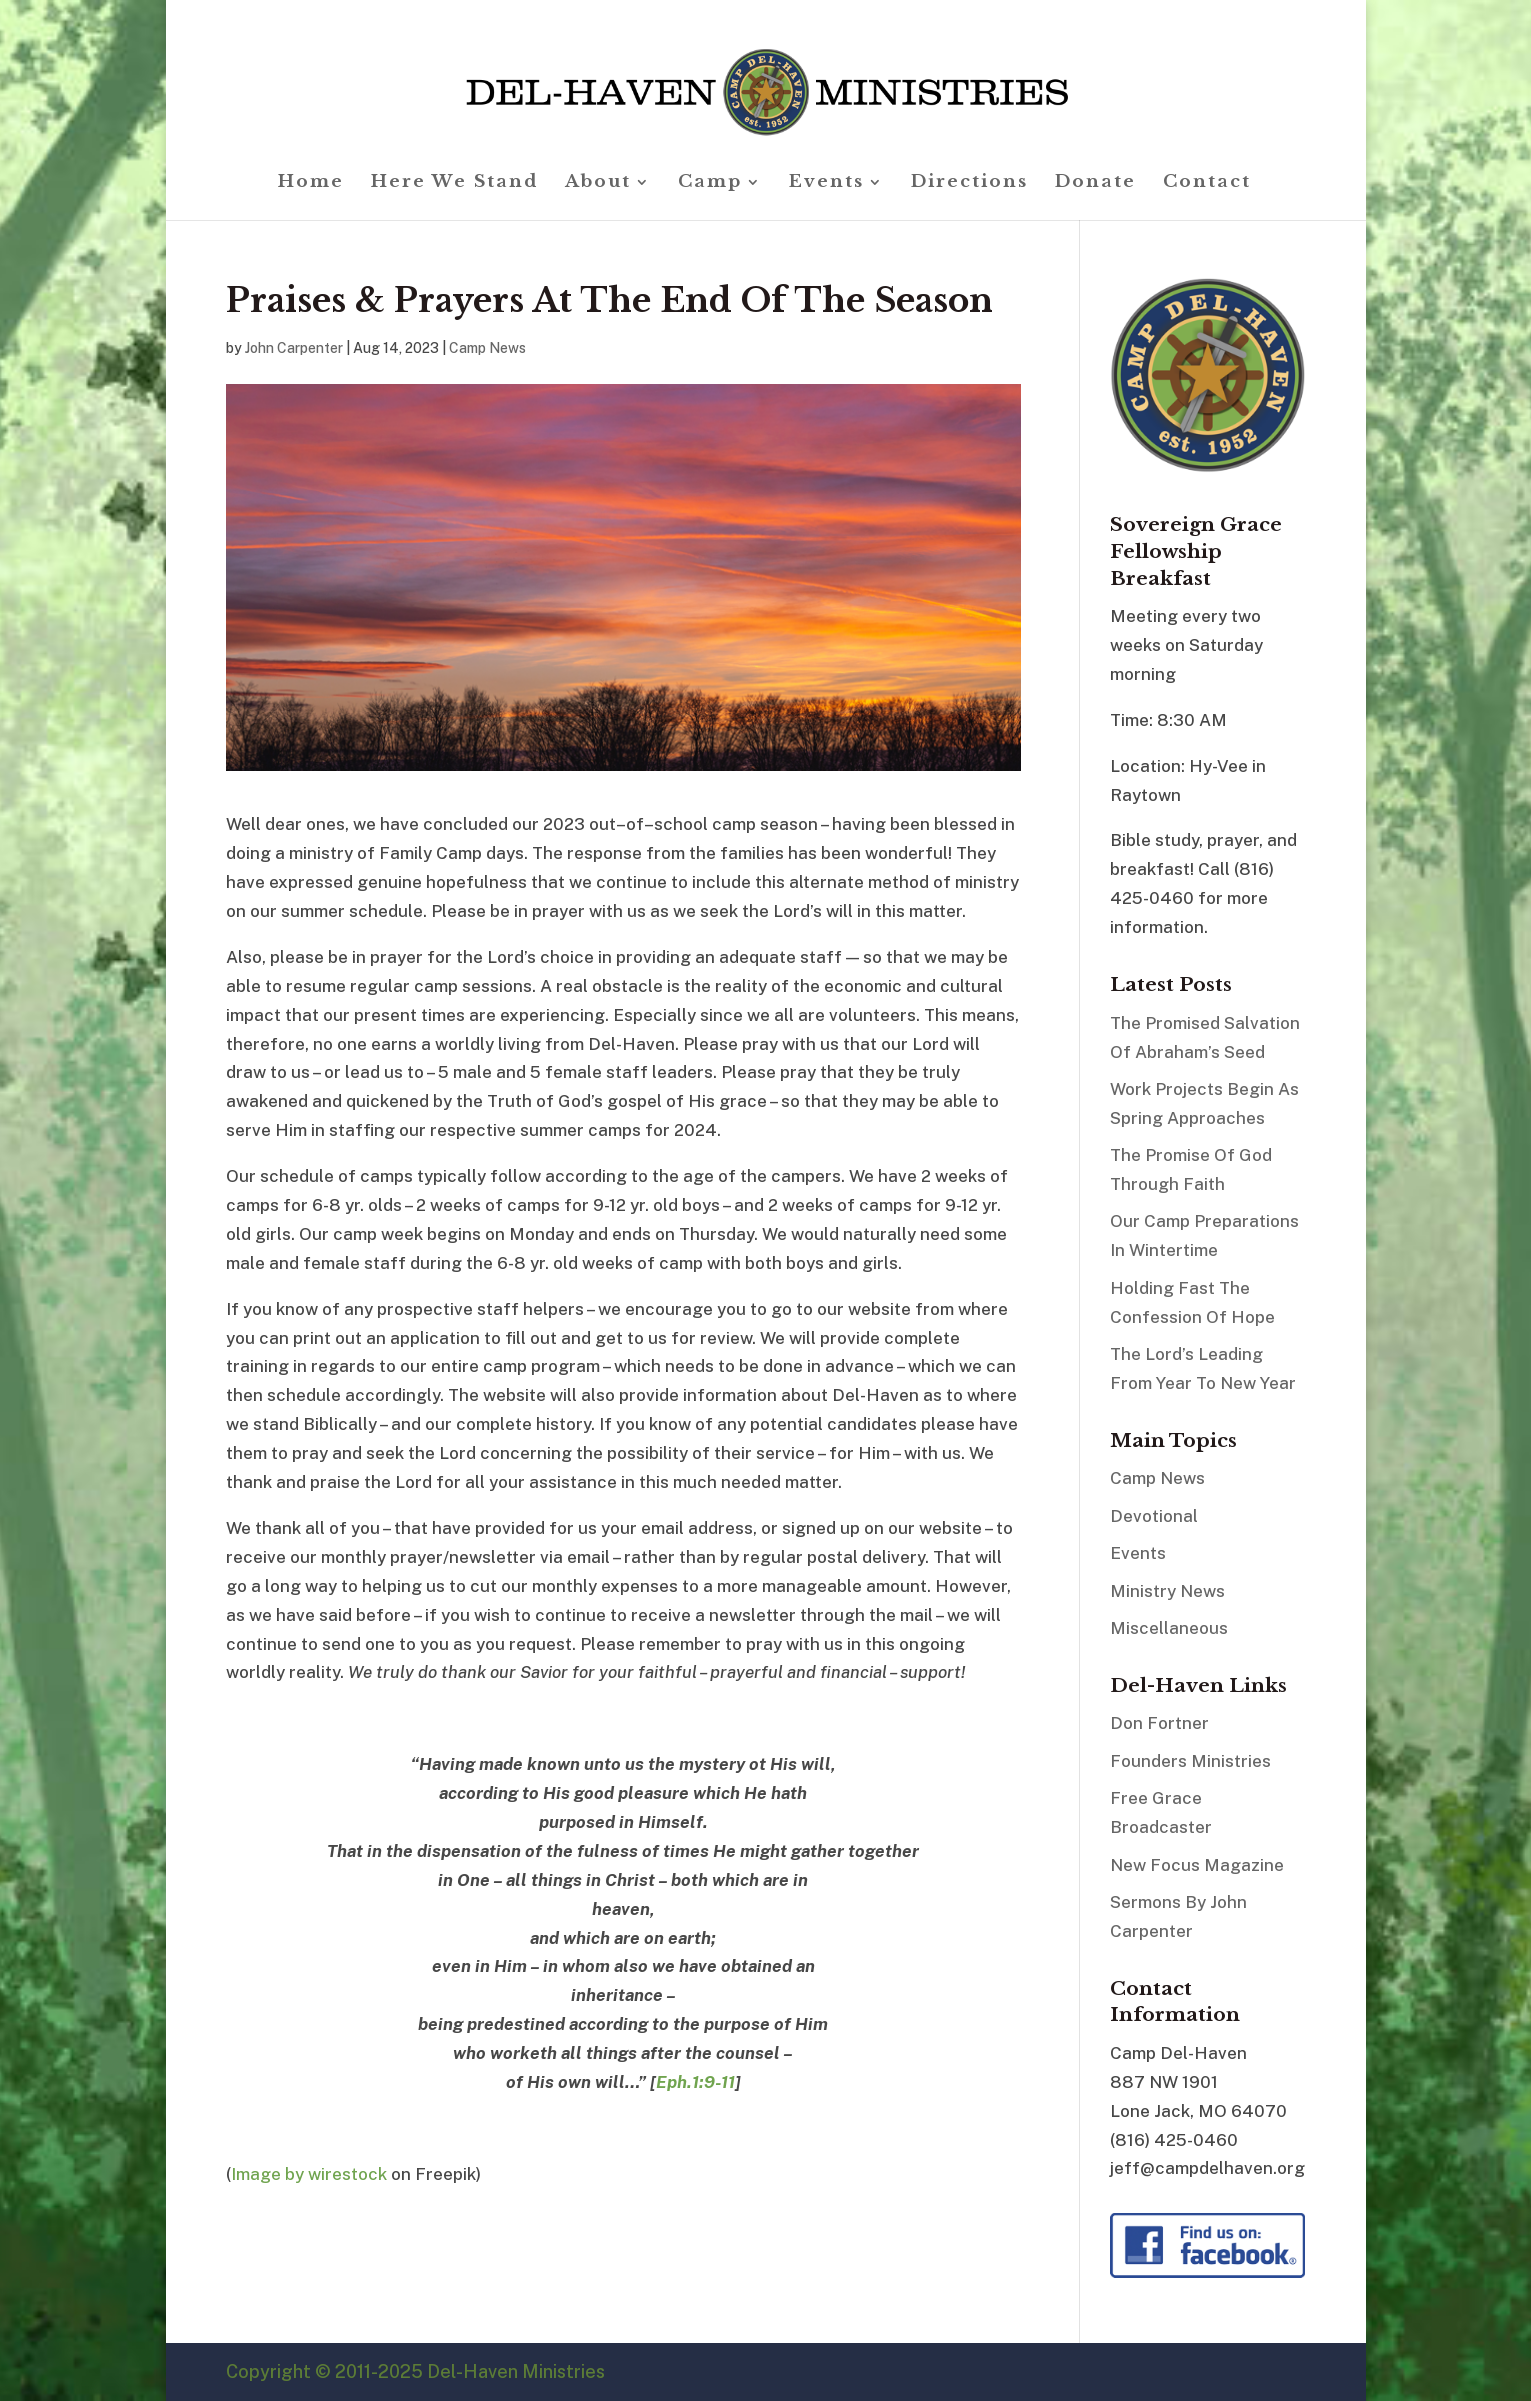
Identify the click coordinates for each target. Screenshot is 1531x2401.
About (598, 183)
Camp (710, 183)
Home (311, 183)
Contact (1207, 183)
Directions (969, 183)
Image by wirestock (309, 2174)
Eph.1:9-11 (695, 2082)
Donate (1095, 183)
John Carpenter (294, 348)
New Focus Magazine (1197, 1865)
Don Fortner (1159, 1723)
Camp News (487, 348)
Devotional (1154, 1516)
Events (826, 183)
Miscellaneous (1169, 1628)
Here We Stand (454, 183)
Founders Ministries (1190, 1761)
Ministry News (1167, 1591)
